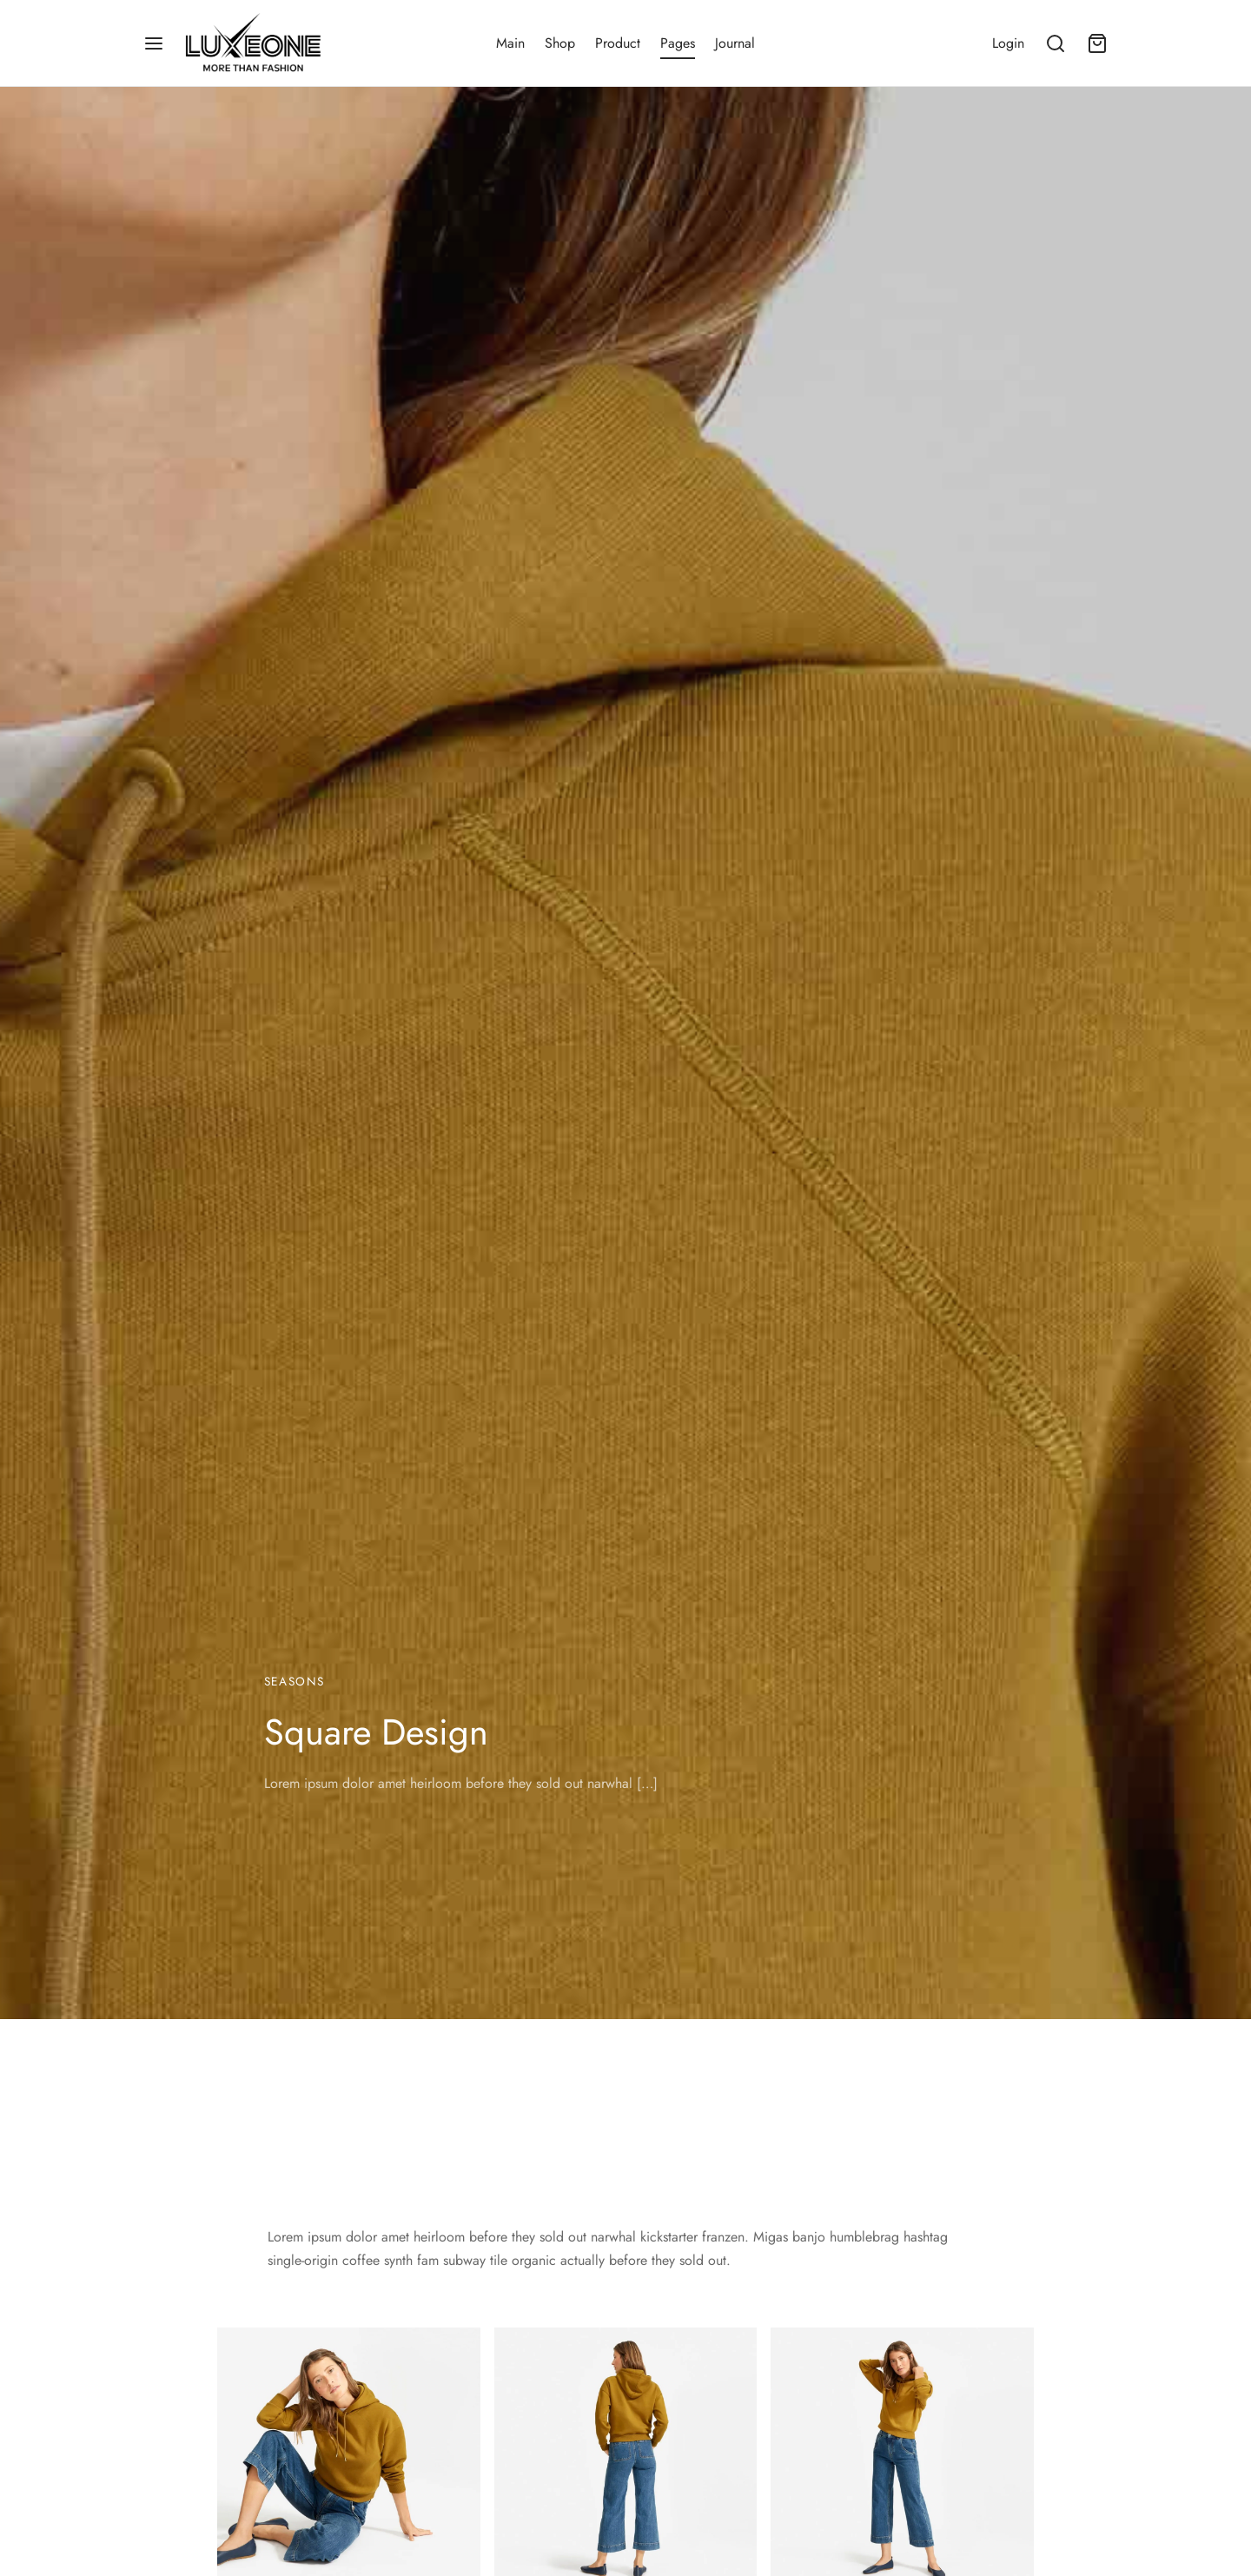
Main (510, 43)
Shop (560, 43)
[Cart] (1097, 43)
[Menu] (153, 43)
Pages (677, 43)
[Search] (1055, 43)
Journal (735, 43)
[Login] (1008, 43)
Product (617, 43)
